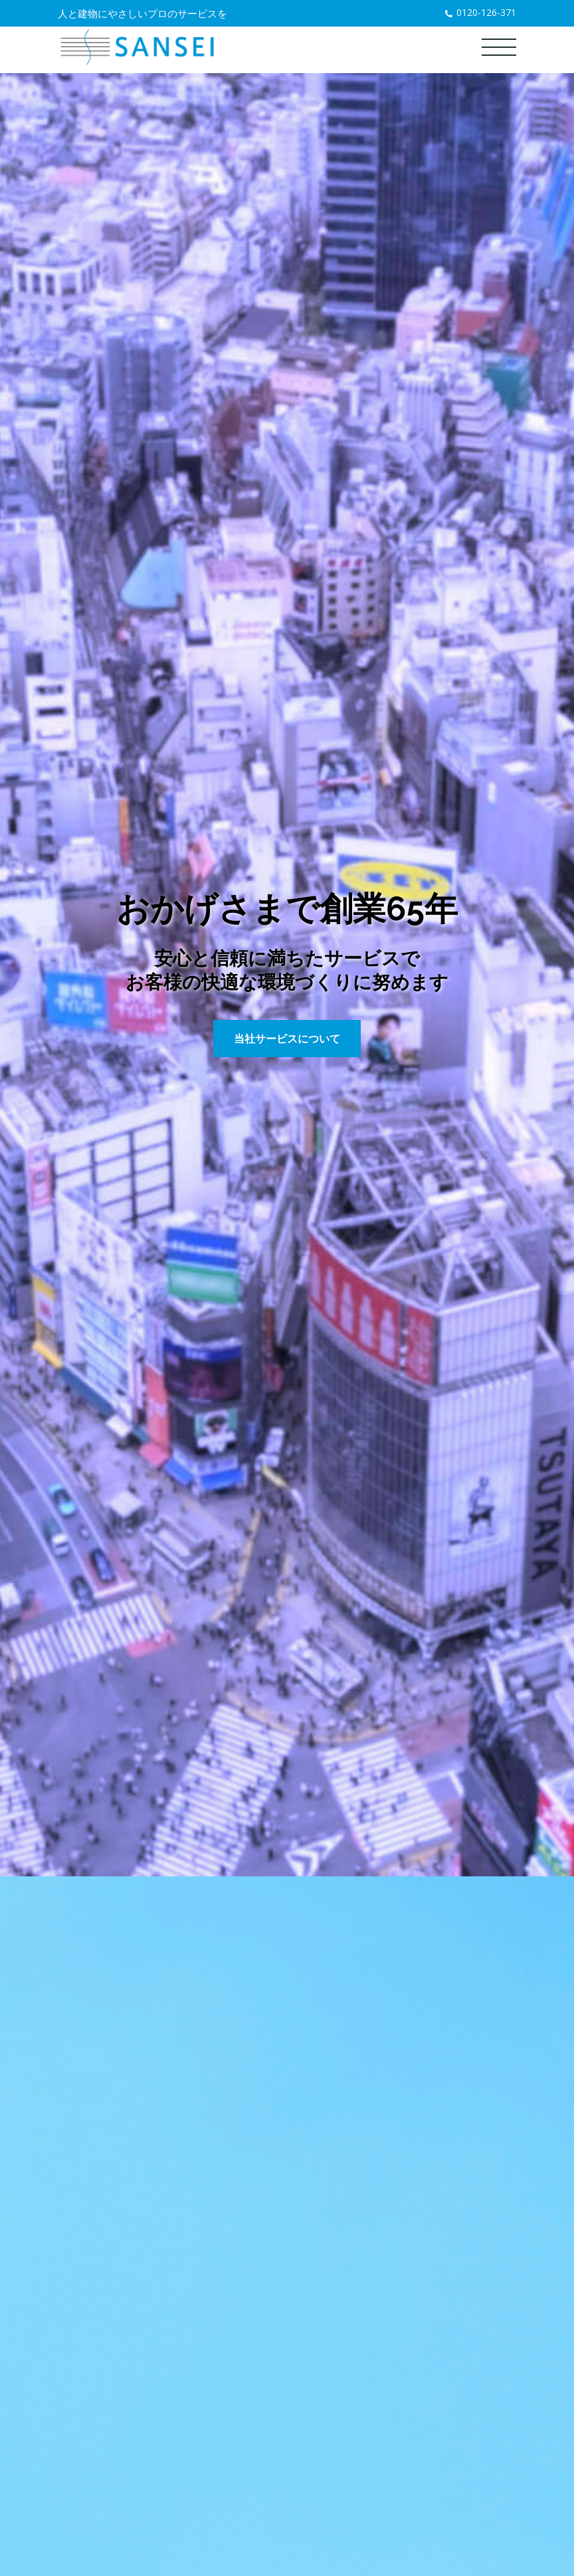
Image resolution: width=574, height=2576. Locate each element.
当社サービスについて (287, 1038)
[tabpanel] (287, 974)
